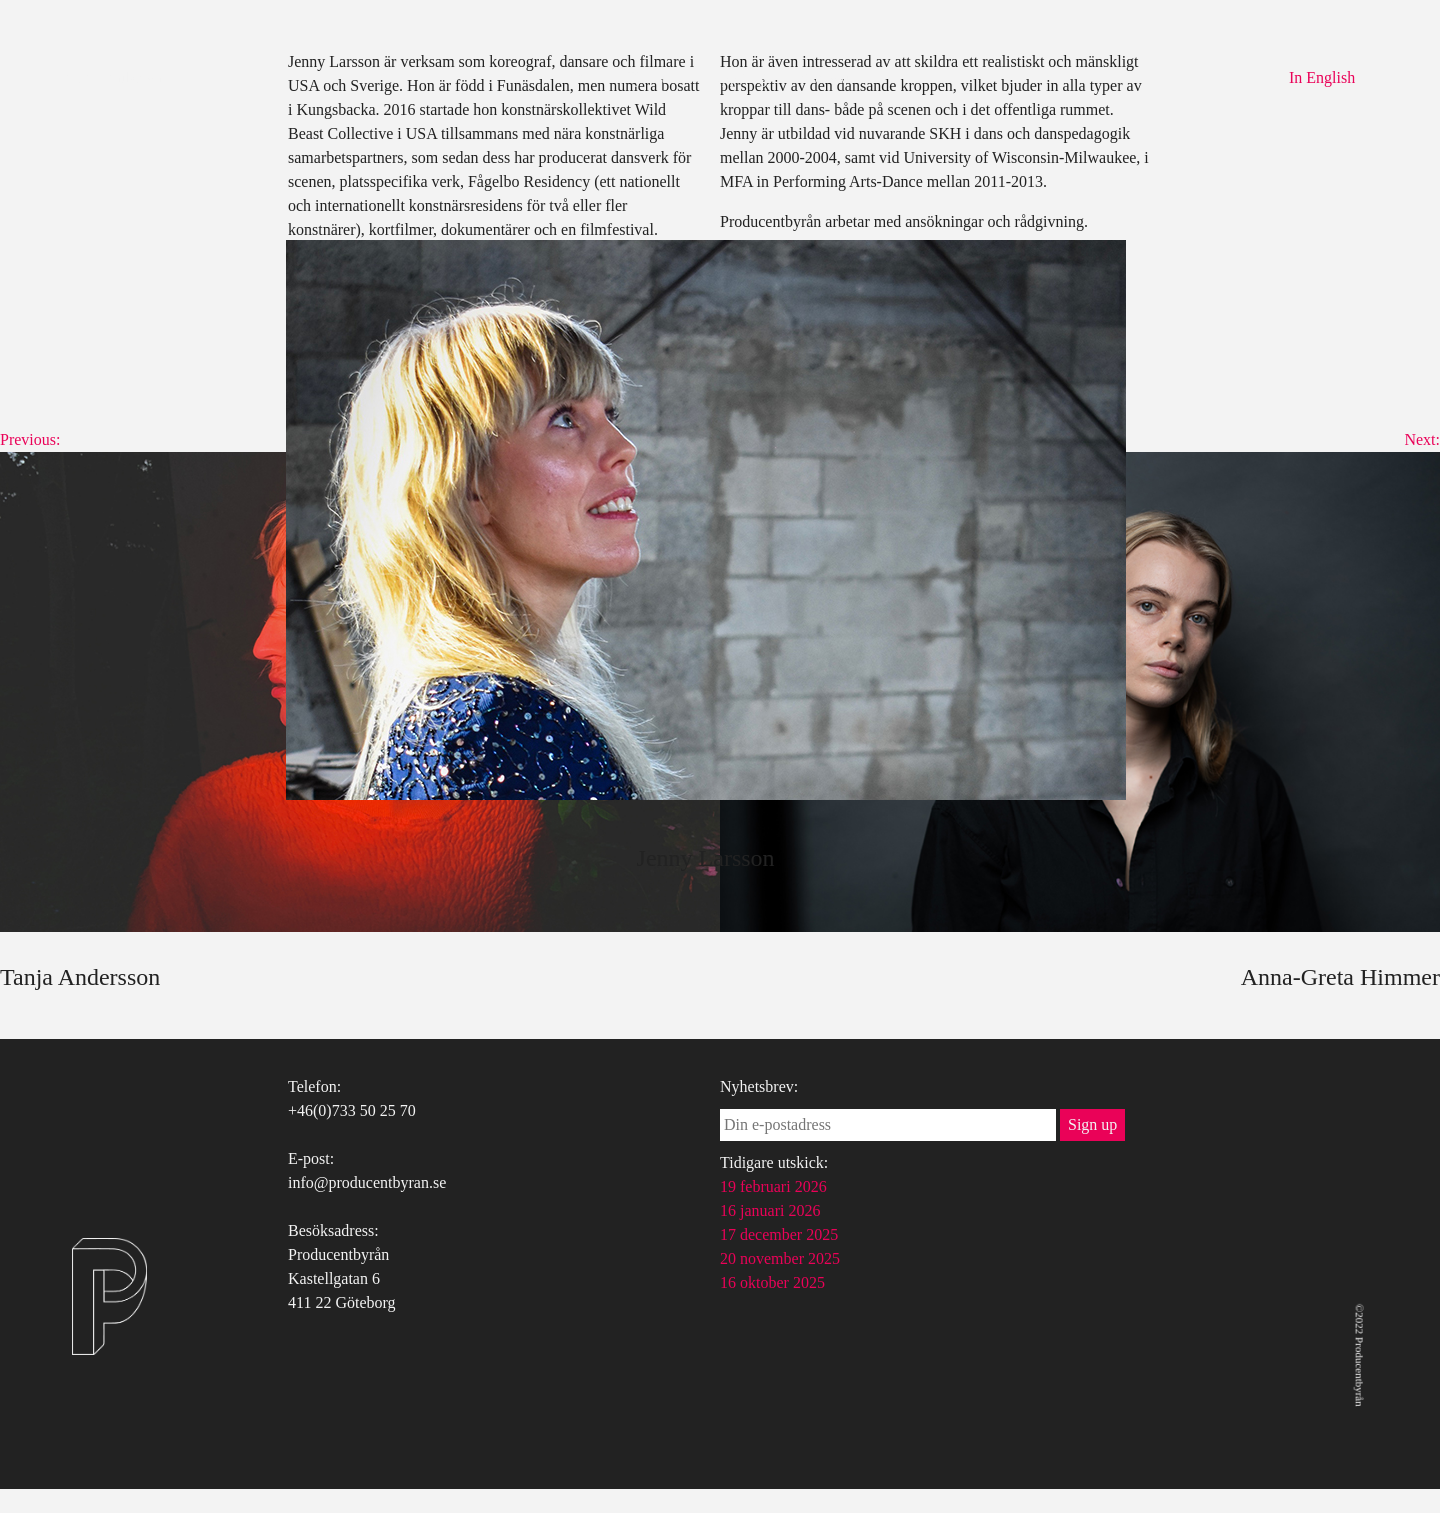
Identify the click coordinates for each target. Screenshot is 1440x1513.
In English (1322, 77)
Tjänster (652, 77)
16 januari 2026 (770, 1210)
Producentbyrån (111, 77)
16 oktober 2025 (772, 1282)
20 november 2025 (780, 1258)
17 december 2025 (779, 1234)
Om (582, 77)
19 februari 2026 (773, 1186)
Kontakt (824, 77)
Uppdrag (738, 77)
